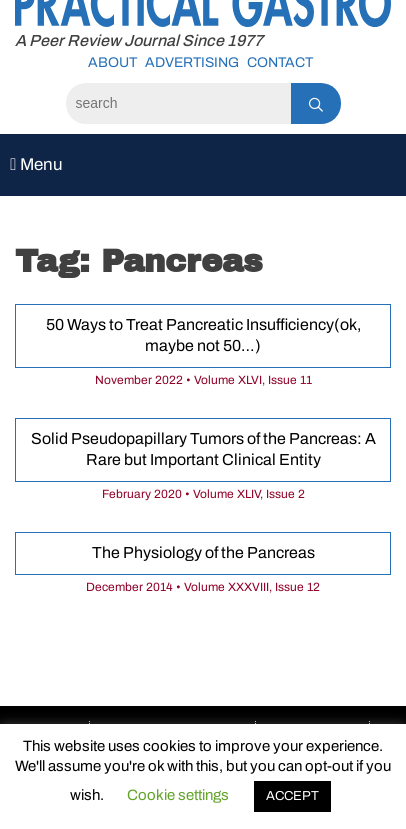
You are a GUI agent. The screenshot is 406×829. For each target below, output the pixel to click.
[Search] (178, 103)
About (112, 62)
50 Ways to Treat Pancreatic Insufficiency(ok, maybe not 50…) (203, 335)
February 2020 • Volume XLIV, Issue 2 (203, 494)
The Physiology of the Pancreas (203, 552)
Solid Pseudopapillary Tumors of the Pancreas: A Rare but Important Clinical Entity (203, 449)
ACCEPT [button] (292, 796)
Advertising (192, 62)
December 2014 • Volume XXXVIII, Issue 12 (203, 587)
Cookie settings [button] (178, 795)
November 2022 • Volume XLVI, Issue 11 (203, 380)
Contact (280, 62)
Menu (36, 164)
